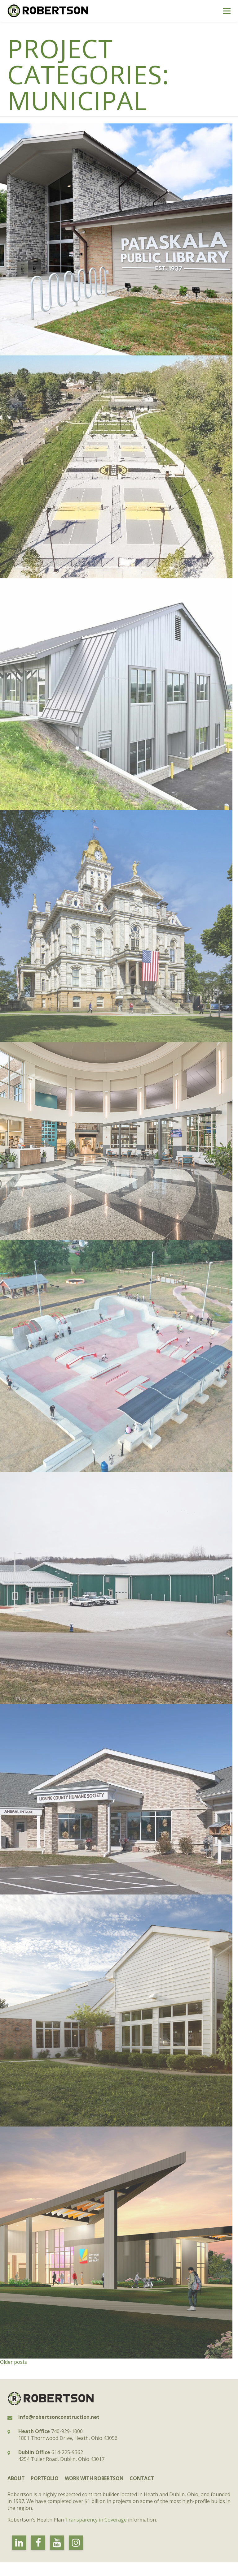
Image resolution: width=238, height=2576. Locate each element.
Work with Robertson (94, 2478)
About (15, 2478)
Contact (142, 2478)
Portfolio (44, 2478)
